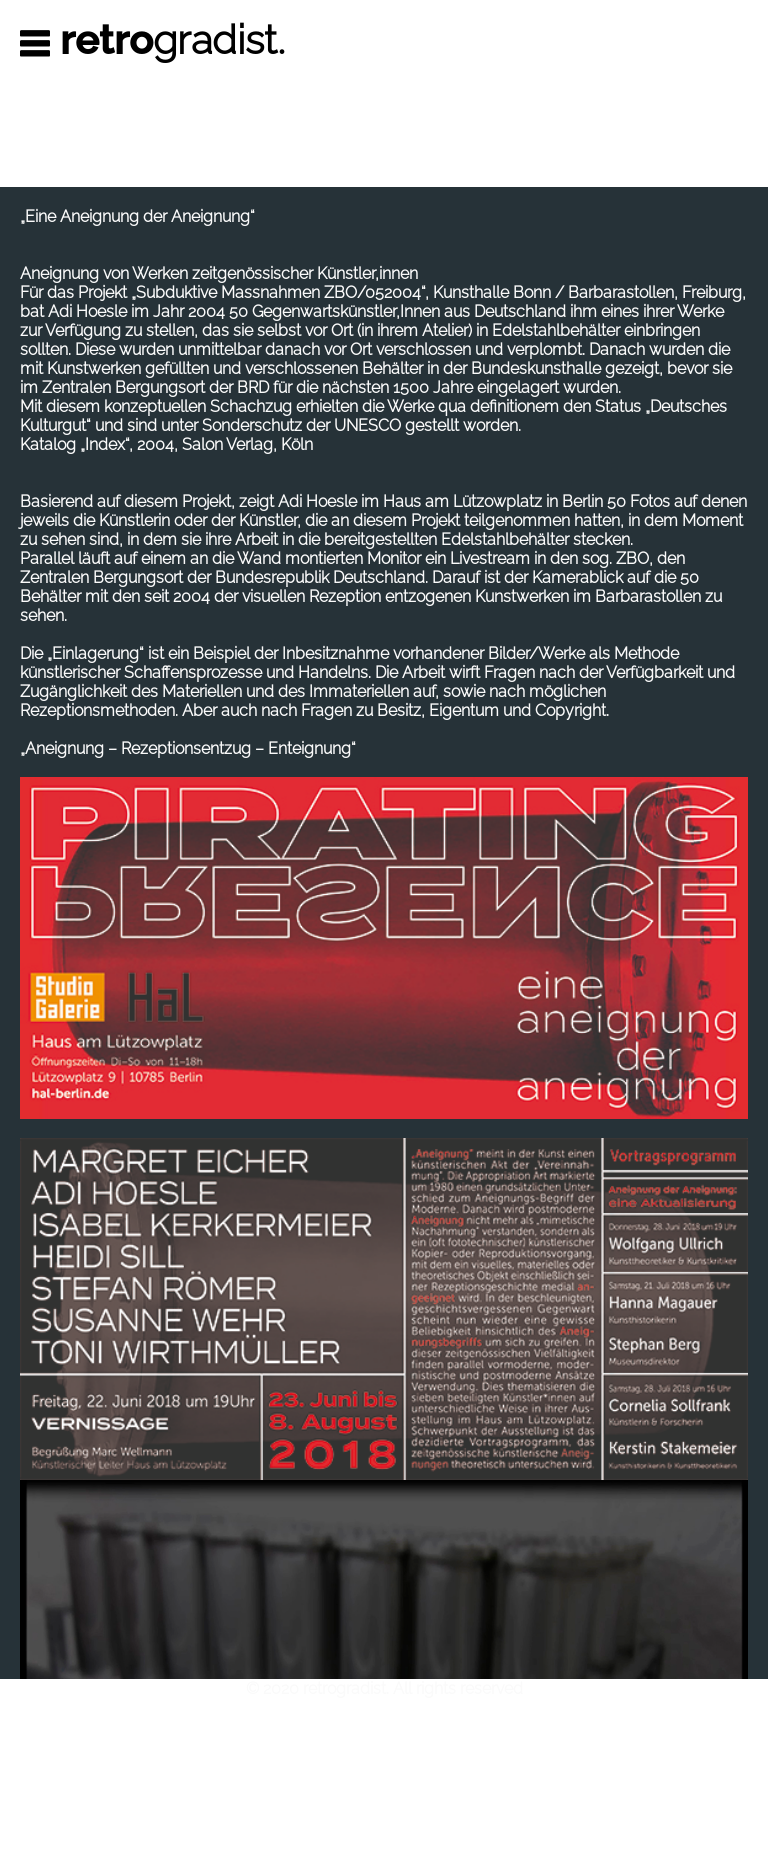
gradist (173, 39)
